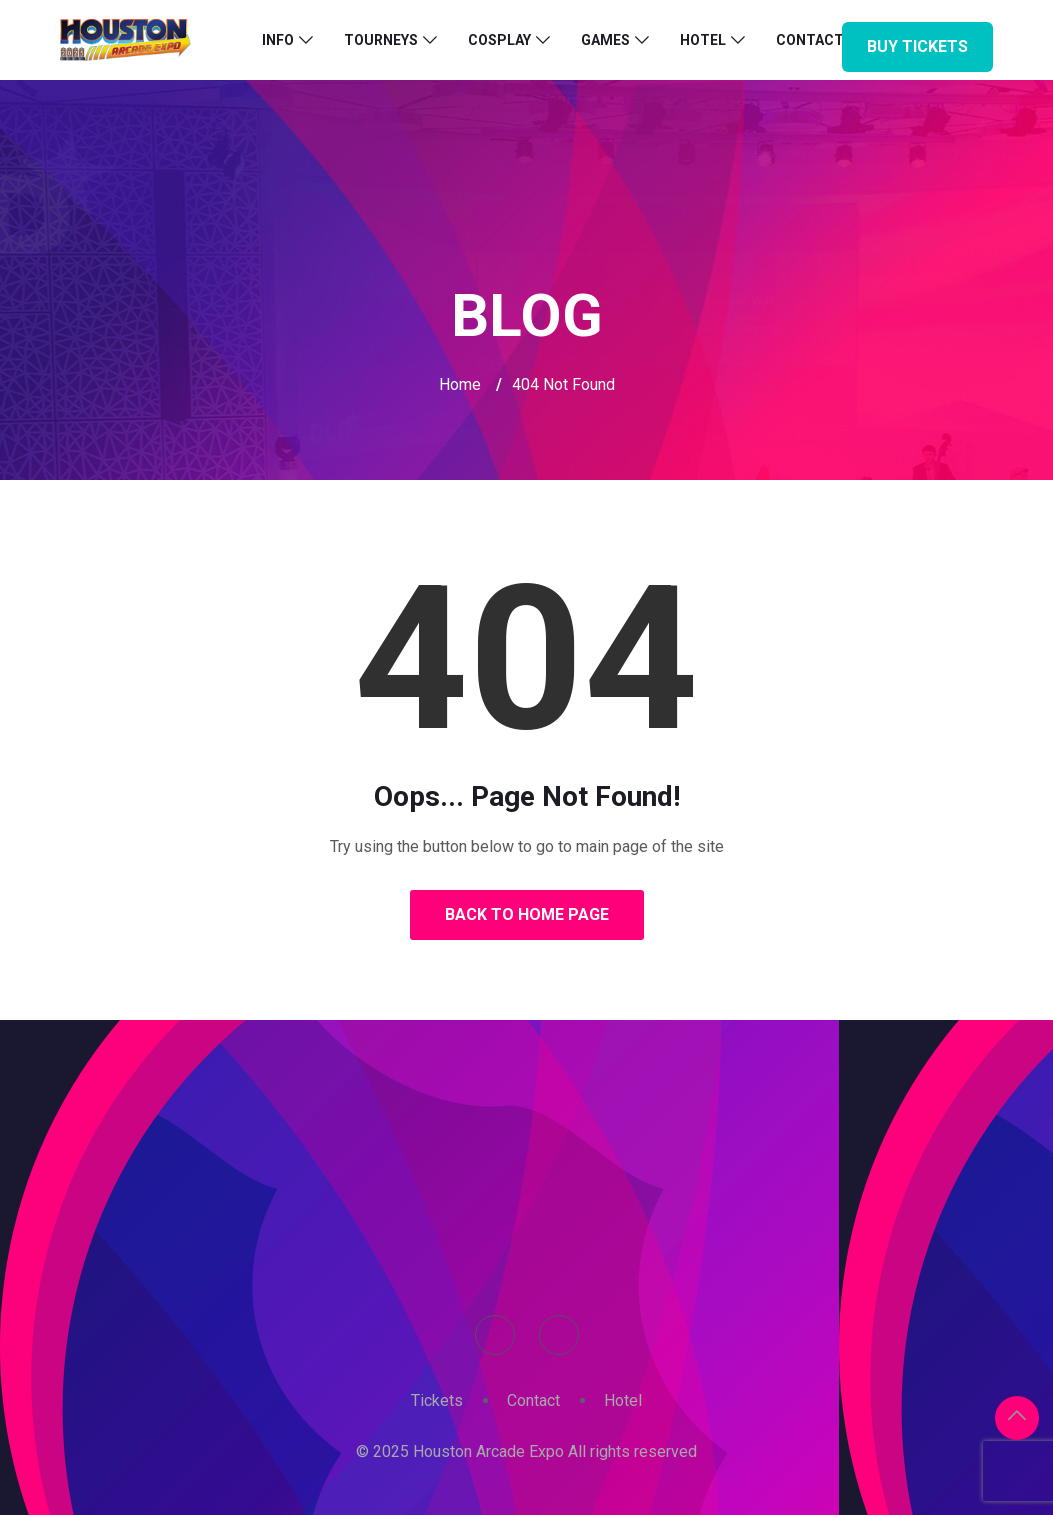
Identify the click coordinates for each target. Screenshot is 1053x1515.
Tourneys (381, 40)
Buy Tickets (917, 46)
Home (460, 384)
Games (605, 40)
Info (278, 40)
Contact (533, 1400)
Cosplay (499, 40)
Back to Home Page (527, 914)
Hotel (703, 40)
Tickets (437, 1400)
